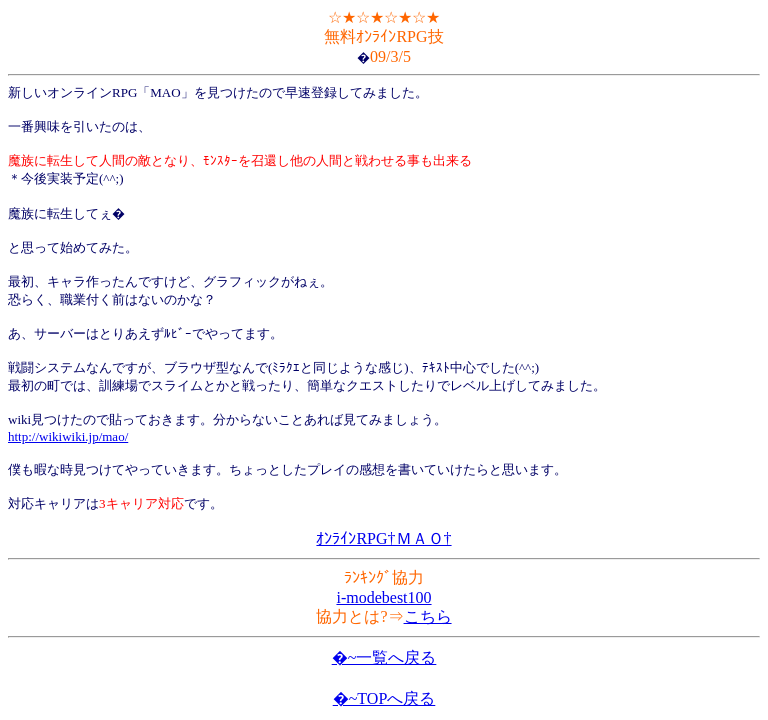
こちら (428, 616)
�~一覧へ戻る (384, 657)
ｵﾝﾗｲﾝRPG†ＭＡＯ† (383, 538)
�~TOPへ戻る (384, 698)
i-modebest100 (383, 597)
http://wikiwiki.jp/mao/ (68, 436)
